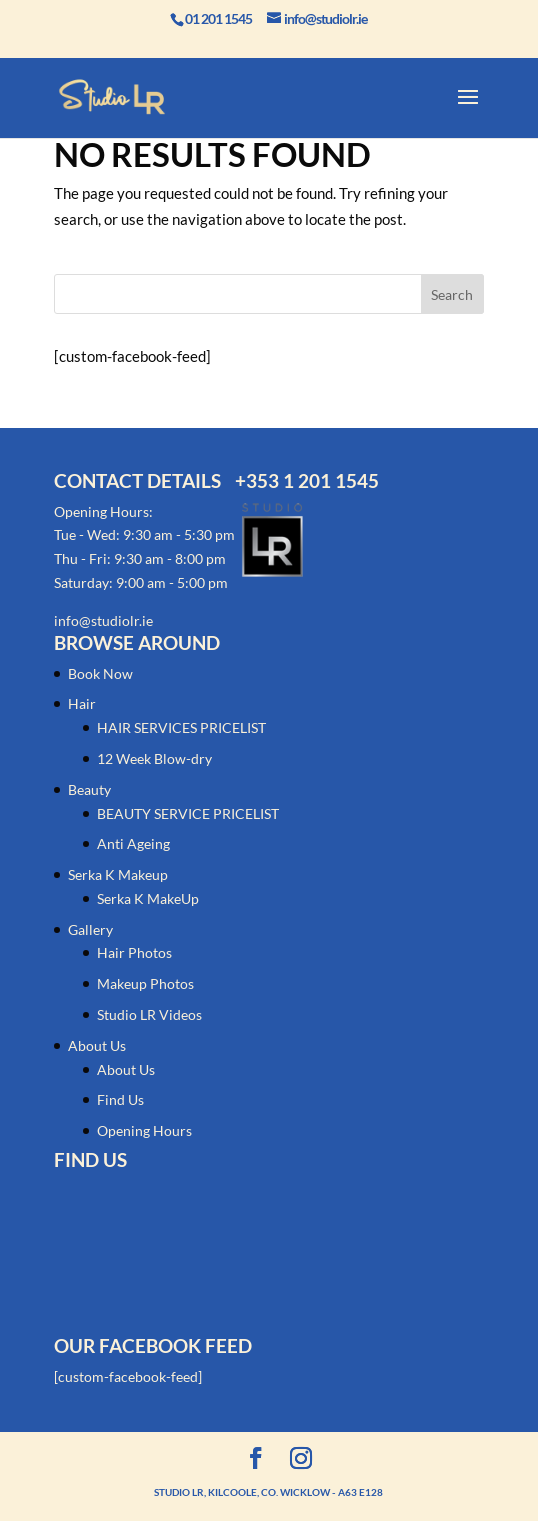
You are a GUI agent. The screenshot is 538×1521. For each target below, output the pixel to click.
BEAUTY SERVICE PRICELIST (188, 813)
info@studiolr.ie (103, 620)
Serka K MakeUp (148, 898)
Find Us (120, 1099)
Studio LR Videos (149, 1014)
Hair (82, 703)
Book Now (100, 673)
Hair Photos (134, 952)
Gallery (90, 929)
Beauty (89, 789)
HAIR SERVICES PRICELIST (181, 727)
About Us (97, 1045)
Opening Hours (144, 1130)
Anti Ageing (133, 843)
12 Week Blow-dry (154, 758)
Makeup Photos (145, 983)
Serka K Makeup (118, 874)
